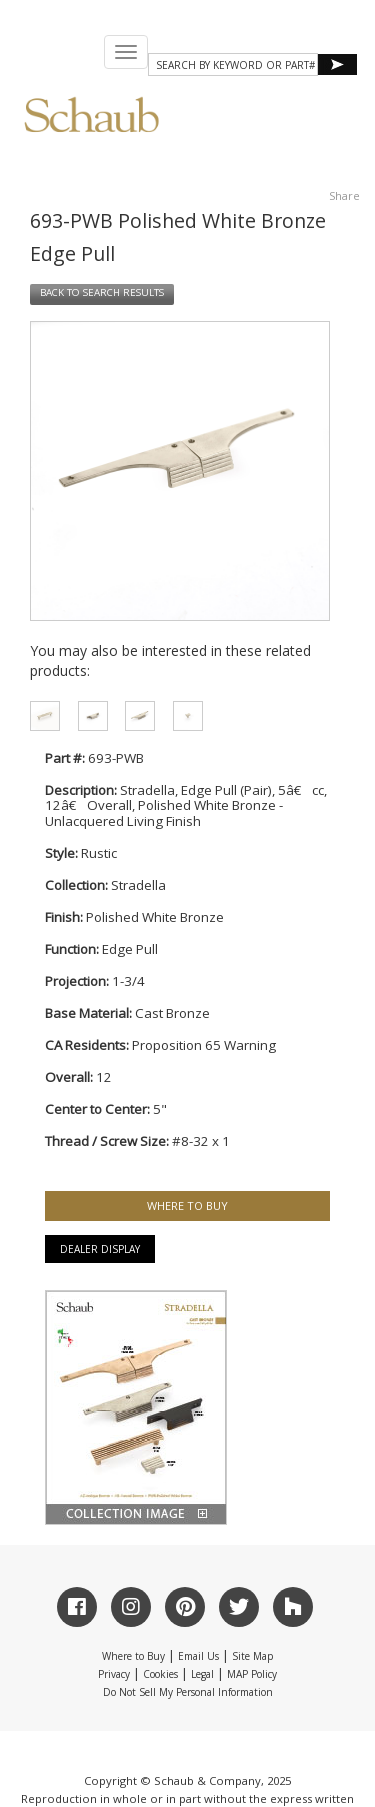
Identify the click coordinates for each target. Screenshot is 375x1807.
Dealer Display (100, 1249)
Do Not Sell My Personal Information (188, 1692)
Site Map (252, 1656)
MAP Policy (252, 1674)
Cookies (160, 1674)
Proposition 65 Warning (204, 1045)
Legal (202, 1674)
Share (344, 195)
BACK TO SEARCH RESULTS (102, 293)
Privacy (114, 1674)
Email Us (198, 1656)
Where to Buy (133, 1656)
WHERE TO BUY (187, 1205)
